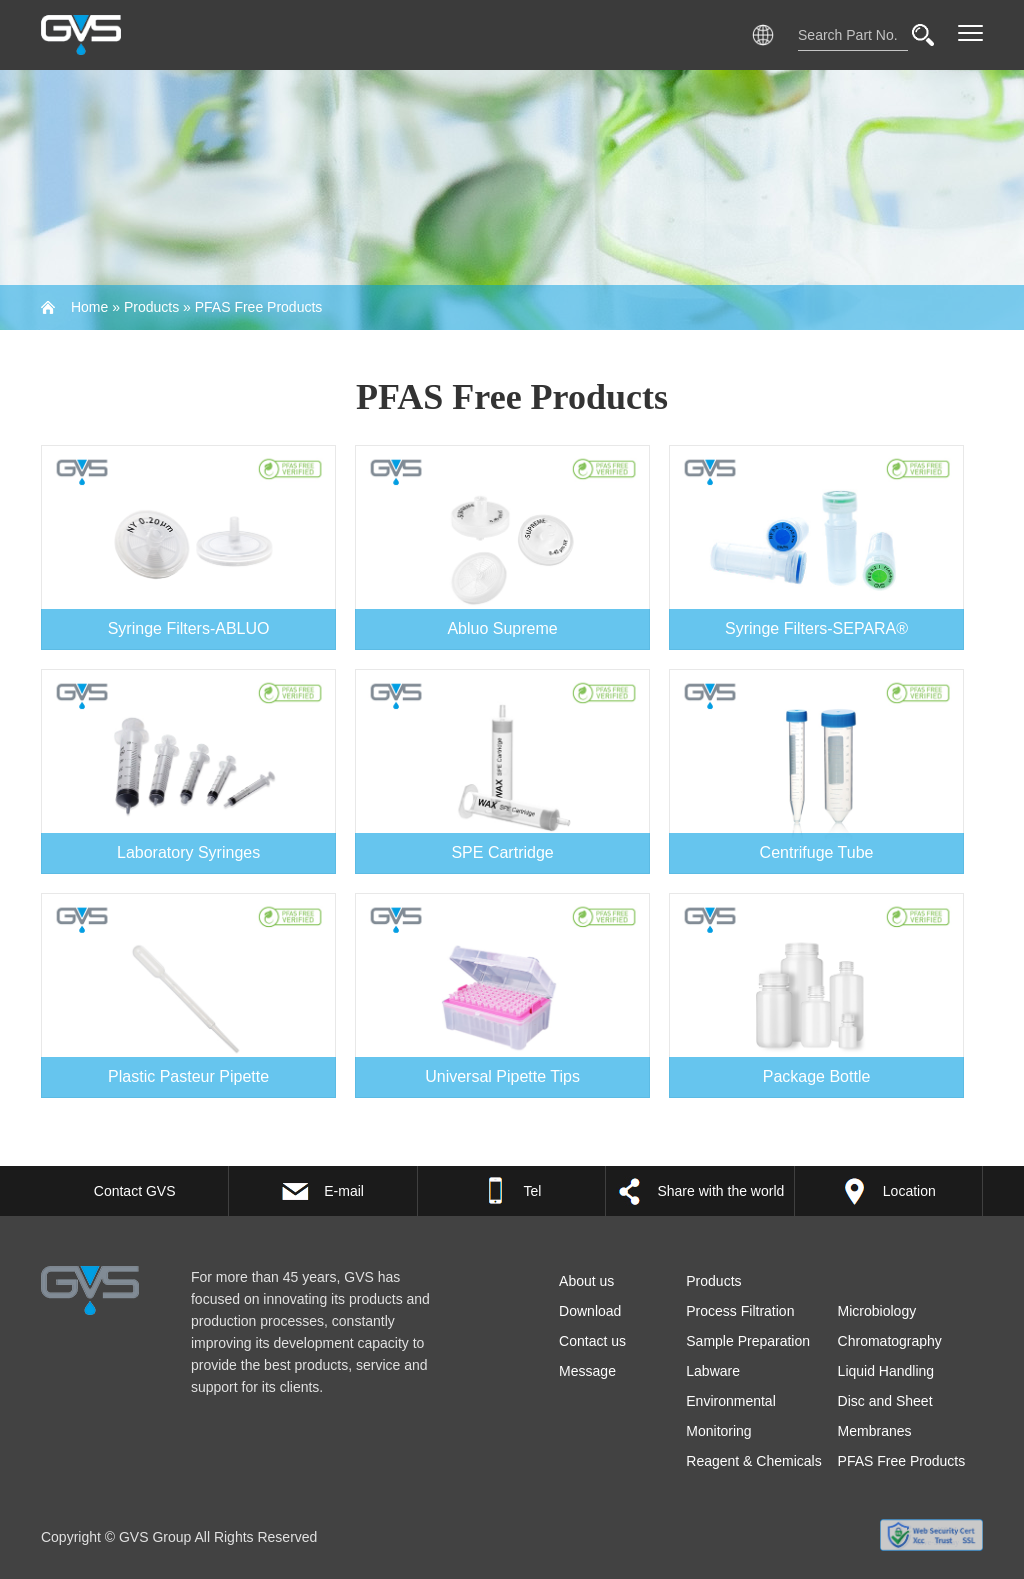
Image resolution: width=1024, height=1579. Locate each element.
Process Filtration (740, 1311)
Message (587, 1371)
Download (590, 1311)
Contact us (592, 1341)
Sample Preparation (748, 1341)
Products (151, 307)
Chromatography (890, 1341)
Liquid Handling (886, 1371)
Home (89, 307)
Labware (713, 1371)
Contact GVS (135, 1191)
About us (586, 1281)
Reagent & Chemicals (753, 1461)
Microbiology (877, 1311)
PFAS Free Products (259, 307)
